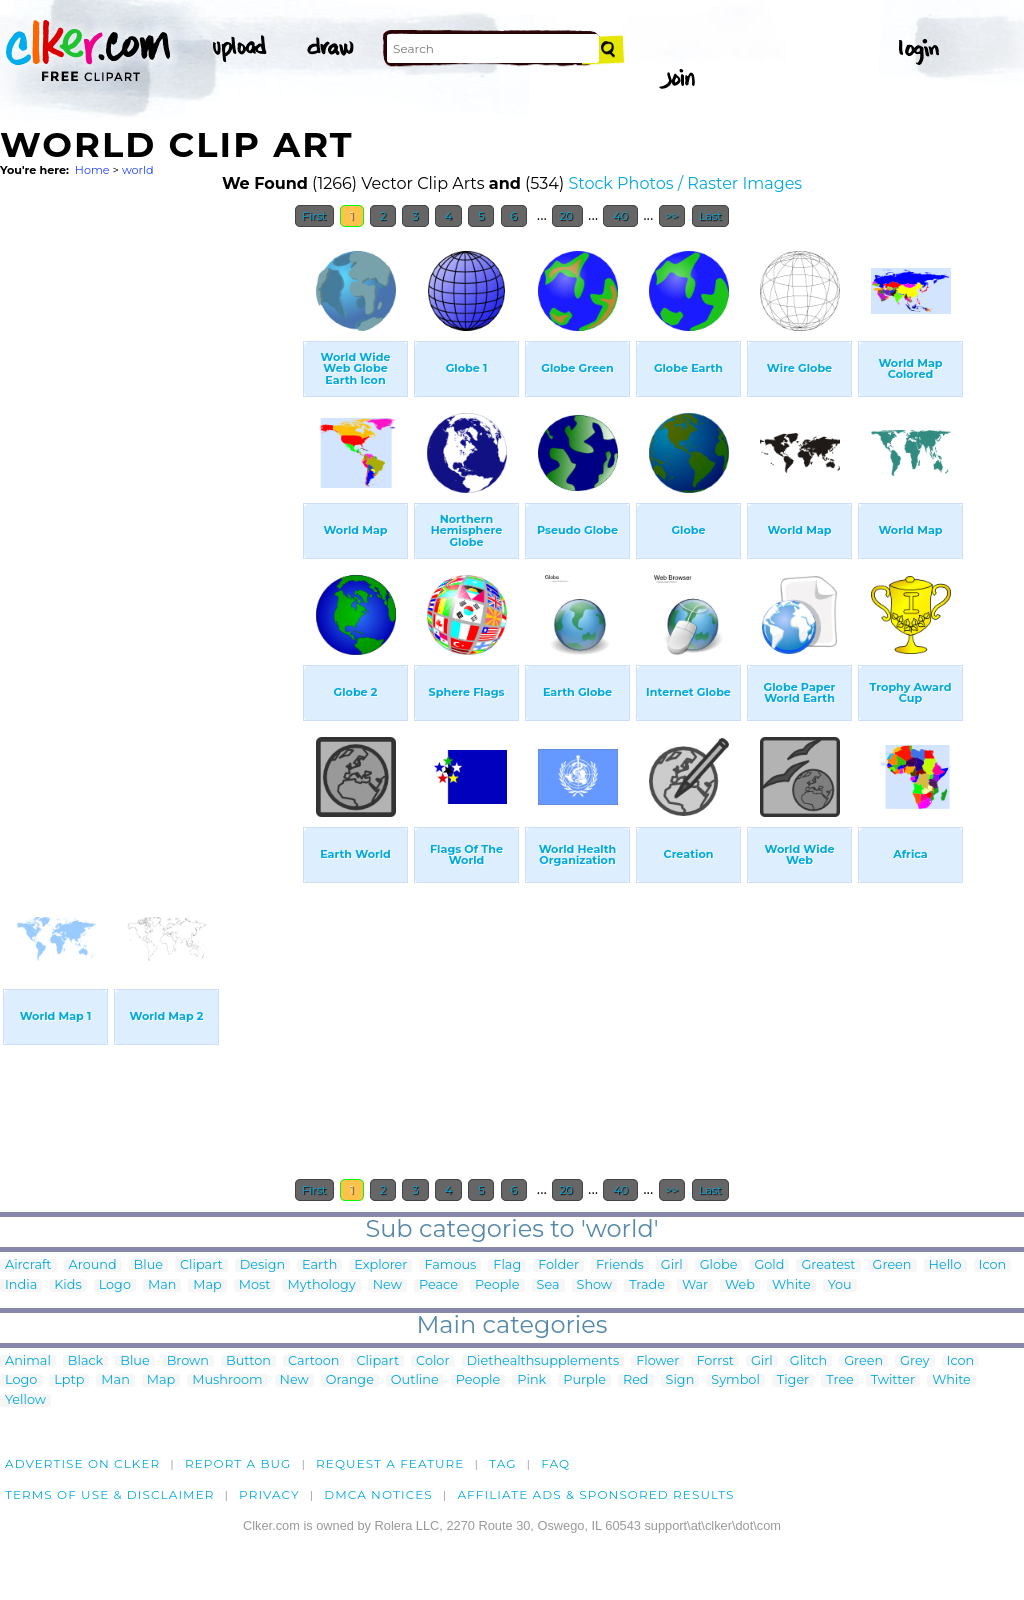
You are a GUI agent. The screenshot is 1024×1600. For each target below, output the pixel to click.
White (791, 1285)
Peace (438, 1285)
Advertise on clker (82, 1463)
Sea (548, 1285)
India (21, 1285)
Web (740, 1285)
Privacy (269, 1494)
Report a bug (238, 1463)
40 (620, 216)
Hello (945, 1265)
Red (636, 1380)
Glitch (808, 1361)
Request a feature (390, 1463)
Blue (148, 1265)
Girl (672, 1265)
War (695, 1285)
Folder (558, 1265)
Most (255, 1285)
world (138, 170)
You (840, 1285)
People (497, 1285)
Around (93, 1265)
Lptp (69, 1380)
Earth (319, 1265)
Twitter (893, 1380)
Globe (719, 1265)
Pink (531, 1380)
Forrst (714, 1361)
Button (248, 1361)
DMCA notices (378, 1494)
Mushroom (227, 1380)
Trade (647, 1285)
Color (432, 1361)
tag (502, 1463)
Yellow (25, 1400)
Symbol (735, 1380)
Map (207, 1285)
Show (595, 1285)
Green (892, 1265)
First (314, 216)
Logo (115, 1285)
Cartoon (314, 1361)
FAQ (555, 1463)
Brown (188, 1361)
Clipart (201, 1265)
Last (710, 216)
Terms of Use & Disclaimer (110, 1494)
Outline (415, 1380)
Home (92, 170)
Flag (507, 1265)
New (387, 1285)
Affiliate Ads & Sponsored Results (595, 1494)
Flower (657, 1361)
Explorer (380, 1265)
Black (85, 1361)
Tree (840, 1380)
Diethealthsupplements (543, 1361)
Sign (680, 1380)
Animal (28, 1361)
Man (162, 1285)
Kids (67, 1285)
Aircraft (28, 1265)
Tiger (793, 1380)
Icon (993, 1265)
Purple (584, 1380)
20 (567, 216)
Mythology (321, 1285)
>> (672, 216)
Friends (620, 1265)
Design (262, 1265)
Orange (350, 1380)
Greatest (828, 1265)
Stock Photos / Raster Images (685, 183)
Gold (769, 1265)
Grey (914, 1361)
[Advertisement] (150, 538)
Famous (450, 1265)
